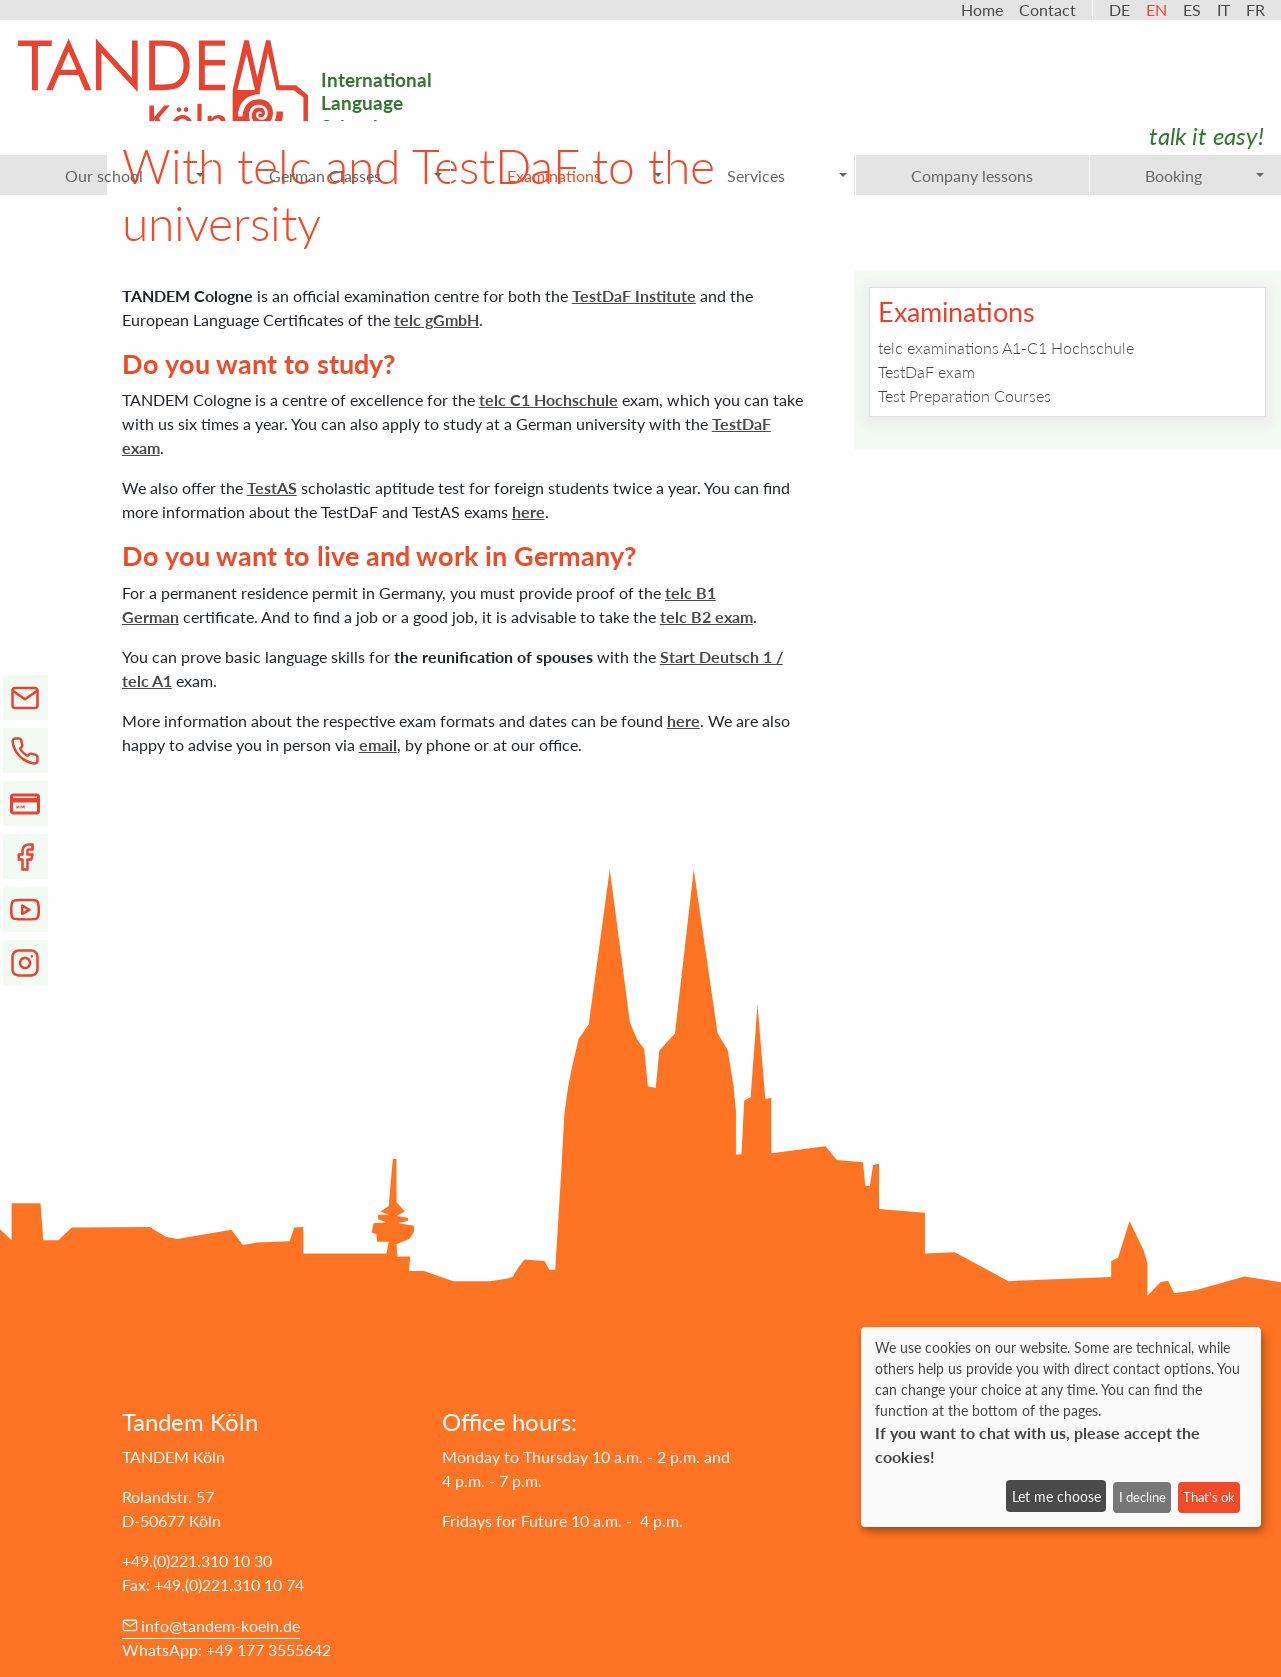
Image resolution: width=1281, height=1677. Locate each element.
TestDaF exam (926, 371)
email (378, 744)
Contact (1047, 9)
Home (982, 9)
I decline (1142, 1497)
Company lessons (972, 175)
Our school (135, 175)
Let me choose (1056, 1496)
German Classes (356, 175)
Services (787, 175)
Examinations (585, 175)
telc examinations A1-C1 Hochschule (1006, 347)
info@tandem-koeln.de (220, 1625)
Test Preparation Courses (964, 395)
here (528, 511)
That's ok (1209, 1497)
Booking (1204, 175)
